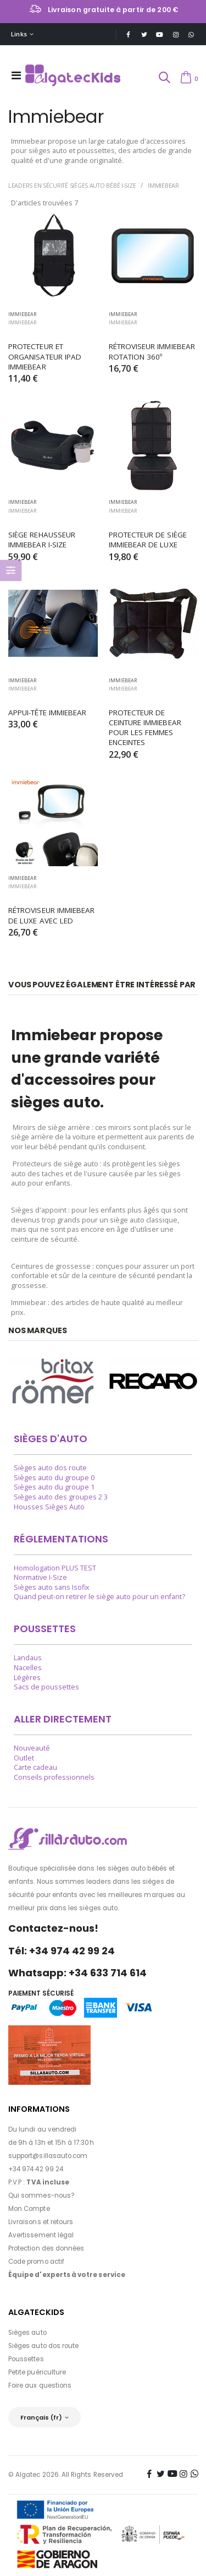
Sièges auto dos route (50, 1467)
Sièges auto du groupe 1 (54, 1487)
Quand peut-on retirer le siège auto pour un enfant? (99, 1596)
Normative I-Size (40, 1577)
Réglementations (61, 1539)
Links (19, 34)
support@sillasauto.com (47, 2155)
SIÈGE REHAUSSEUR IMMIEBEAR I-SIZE (42, 540)
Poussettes (26, 2359)
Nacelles (28, 1667)
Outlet (24, 1758)
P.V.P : (38, 2182)
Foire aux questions (39, 2385)
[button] (164, 78)
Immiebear (163, 185)
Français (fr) (41, 2417)
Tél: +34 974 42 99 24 (61, 1951)
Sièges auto (27, 2332)
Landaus (28, 1657)
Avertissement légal (41, 2235)
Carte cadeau (35, 1767)
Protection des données (46, 2248)
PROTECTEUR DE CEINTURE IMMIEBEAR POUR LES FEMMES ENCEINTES (146, 728)
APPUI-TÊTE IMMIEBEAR (47, 713)
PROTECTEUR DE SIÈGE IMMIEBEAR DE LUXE (149, 540)
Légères (27, 1677)
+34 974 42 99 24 (35, 2169)
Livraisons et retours (40, 2222)
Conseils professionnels (54, 1777)
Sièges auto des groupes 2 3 (61, 1497)
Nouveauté (32, 1748)
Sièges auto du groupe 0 (54, 1477)
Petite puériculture (37, 2372)
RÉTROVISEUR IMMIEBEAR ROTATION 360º (153, 351)
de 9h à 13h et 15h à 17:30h (51, 2142)
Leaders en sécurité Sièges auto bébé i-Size (72, 185)
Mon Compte (29, 2208)
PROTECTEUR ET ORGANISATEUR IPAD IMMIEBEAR (45, 356)
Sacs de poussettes (46, 1687)
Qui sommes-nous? (41, 2195)
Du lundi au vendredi (42, 2129)
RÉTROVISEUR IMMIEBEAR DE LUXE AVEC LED (52, 915)
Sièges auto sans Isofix (52, 1587)
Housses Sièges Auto (49, 1507)
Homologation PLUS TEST (55, 1568)
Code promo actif (36, 2261)
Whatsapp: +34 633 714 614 (77, 1973)
